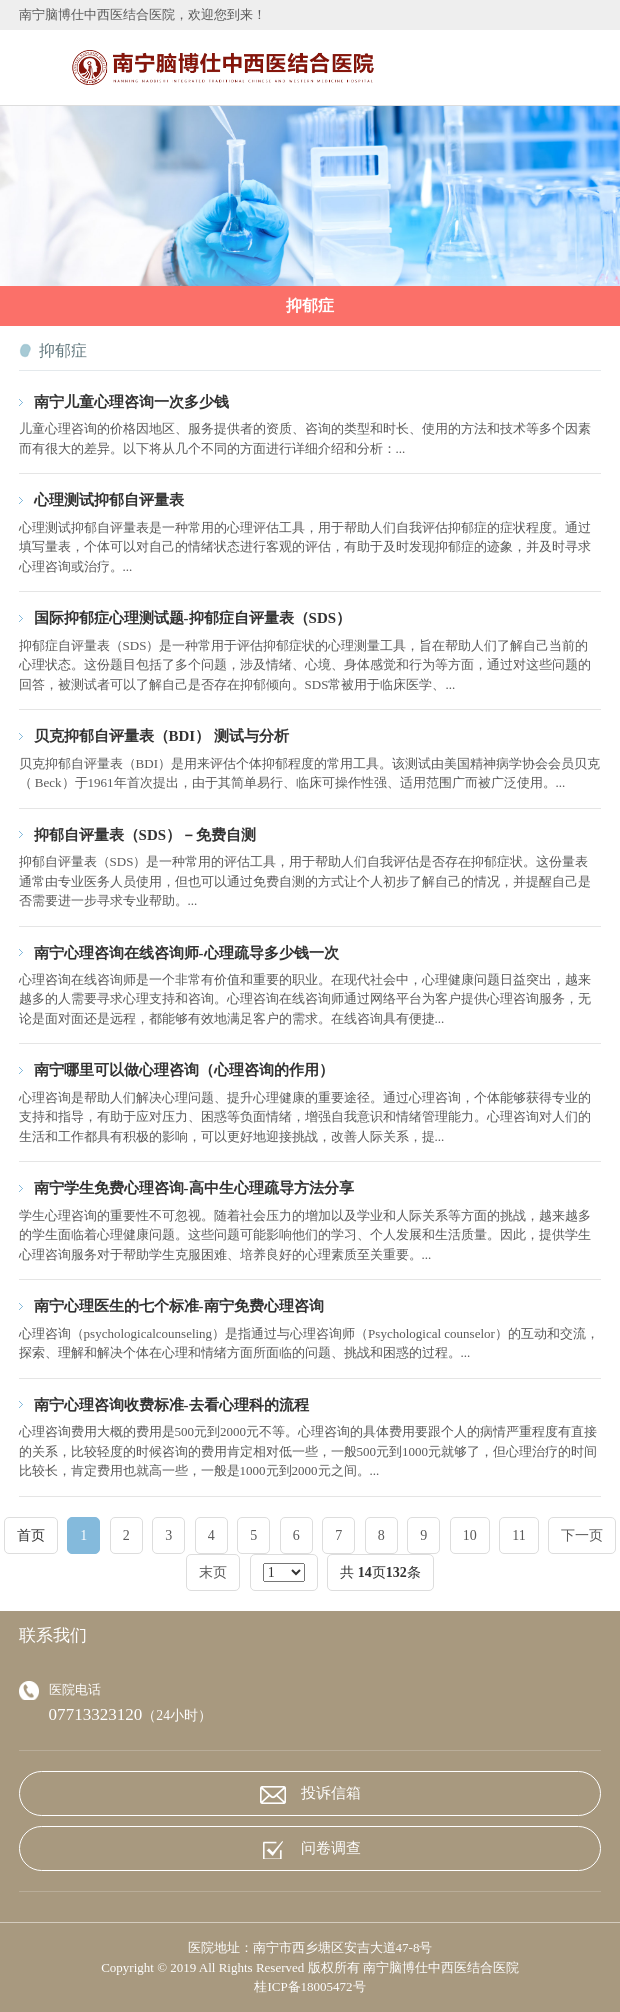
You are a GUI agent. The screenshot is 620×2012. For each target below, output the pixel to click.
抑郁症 (310, 305)
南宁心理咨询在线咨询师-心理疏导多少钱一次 (186, 953)
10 (470, 1535)
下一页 (582, 1535)
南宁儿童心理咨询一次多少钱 (131, 402)
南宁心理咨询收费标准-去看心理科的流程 (171, 1405)
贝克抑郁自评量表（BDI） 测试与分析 (161, 736)
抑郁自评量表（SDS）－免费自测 (145, 835)
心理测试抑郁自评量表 (109, 500)
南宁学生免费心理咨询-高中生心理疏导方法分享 (194, 1188)
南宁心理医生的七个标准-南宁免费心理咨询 (179, 1306)
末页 (213, 1572)
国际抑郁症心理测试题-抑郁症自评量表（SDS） (192, 618)
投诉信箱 (310, 1794)
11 (518, 1535)
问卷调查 (310, 1849)
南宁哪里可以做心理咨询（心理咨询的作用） (184, 1070)
